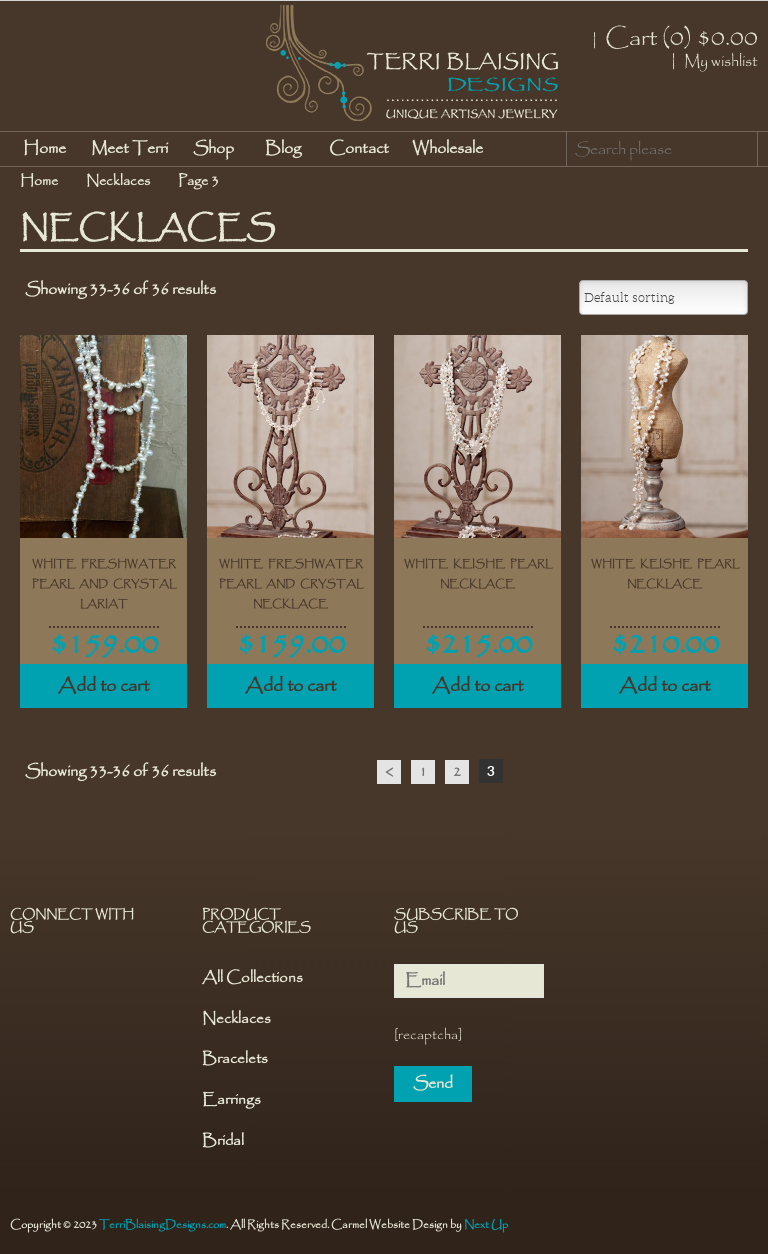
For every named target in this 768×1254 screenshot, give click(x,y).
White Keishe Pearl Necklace (478, 574)
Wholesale (447, 148)
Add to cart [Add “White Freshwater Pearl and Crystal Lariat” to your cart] (103, 686)
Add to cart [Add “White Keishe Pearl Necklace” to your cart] (477, 686)
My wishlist (721, 62)
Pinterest (65, 981)
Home (44, 148)
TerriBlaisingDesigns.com (162, 1225)
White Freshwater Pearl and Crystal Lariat (104, 584)
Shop (213, 148)
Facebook (27, 981)
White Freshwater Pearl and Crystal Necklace (291, 584)
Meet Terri (129, 148)
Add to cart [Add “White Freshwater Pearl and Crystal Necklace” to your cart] (290, 686)
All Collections (252, 978)
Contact (359, 148)
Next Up (486, 1225)
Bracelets (235, 1059)
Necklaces (118, 181)
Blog (283, 148)
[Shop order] (663, 297)
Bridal (223, 1141)
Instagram (103, 981)
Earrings (231, 1100)
